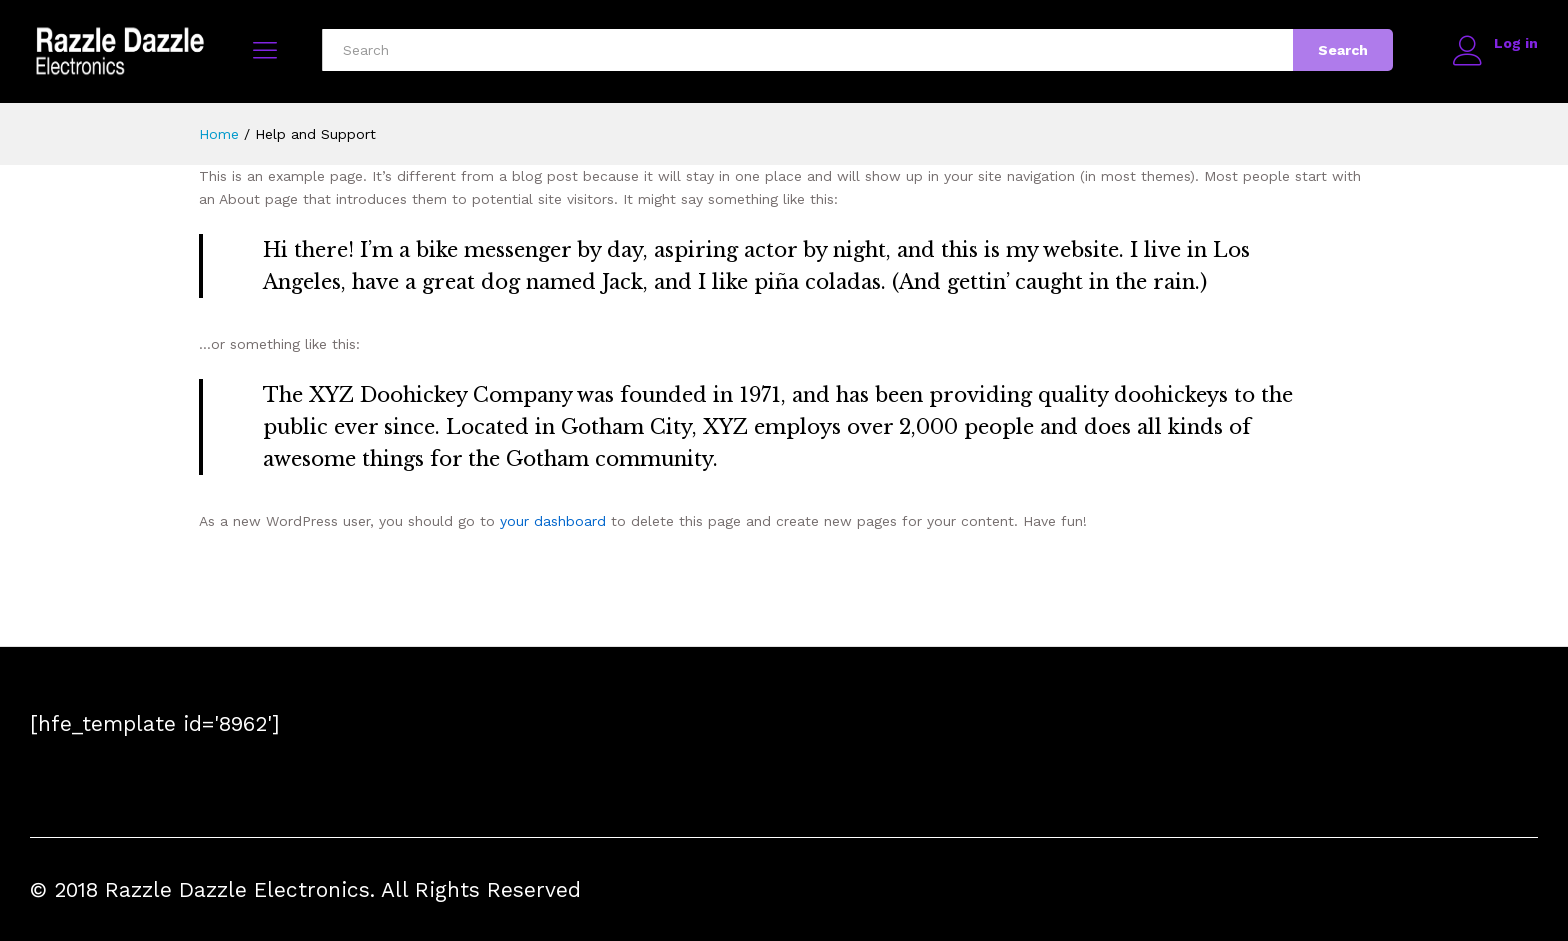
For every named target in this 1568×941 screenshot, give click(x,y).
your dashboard (553, 521)
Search (1342, 50)
